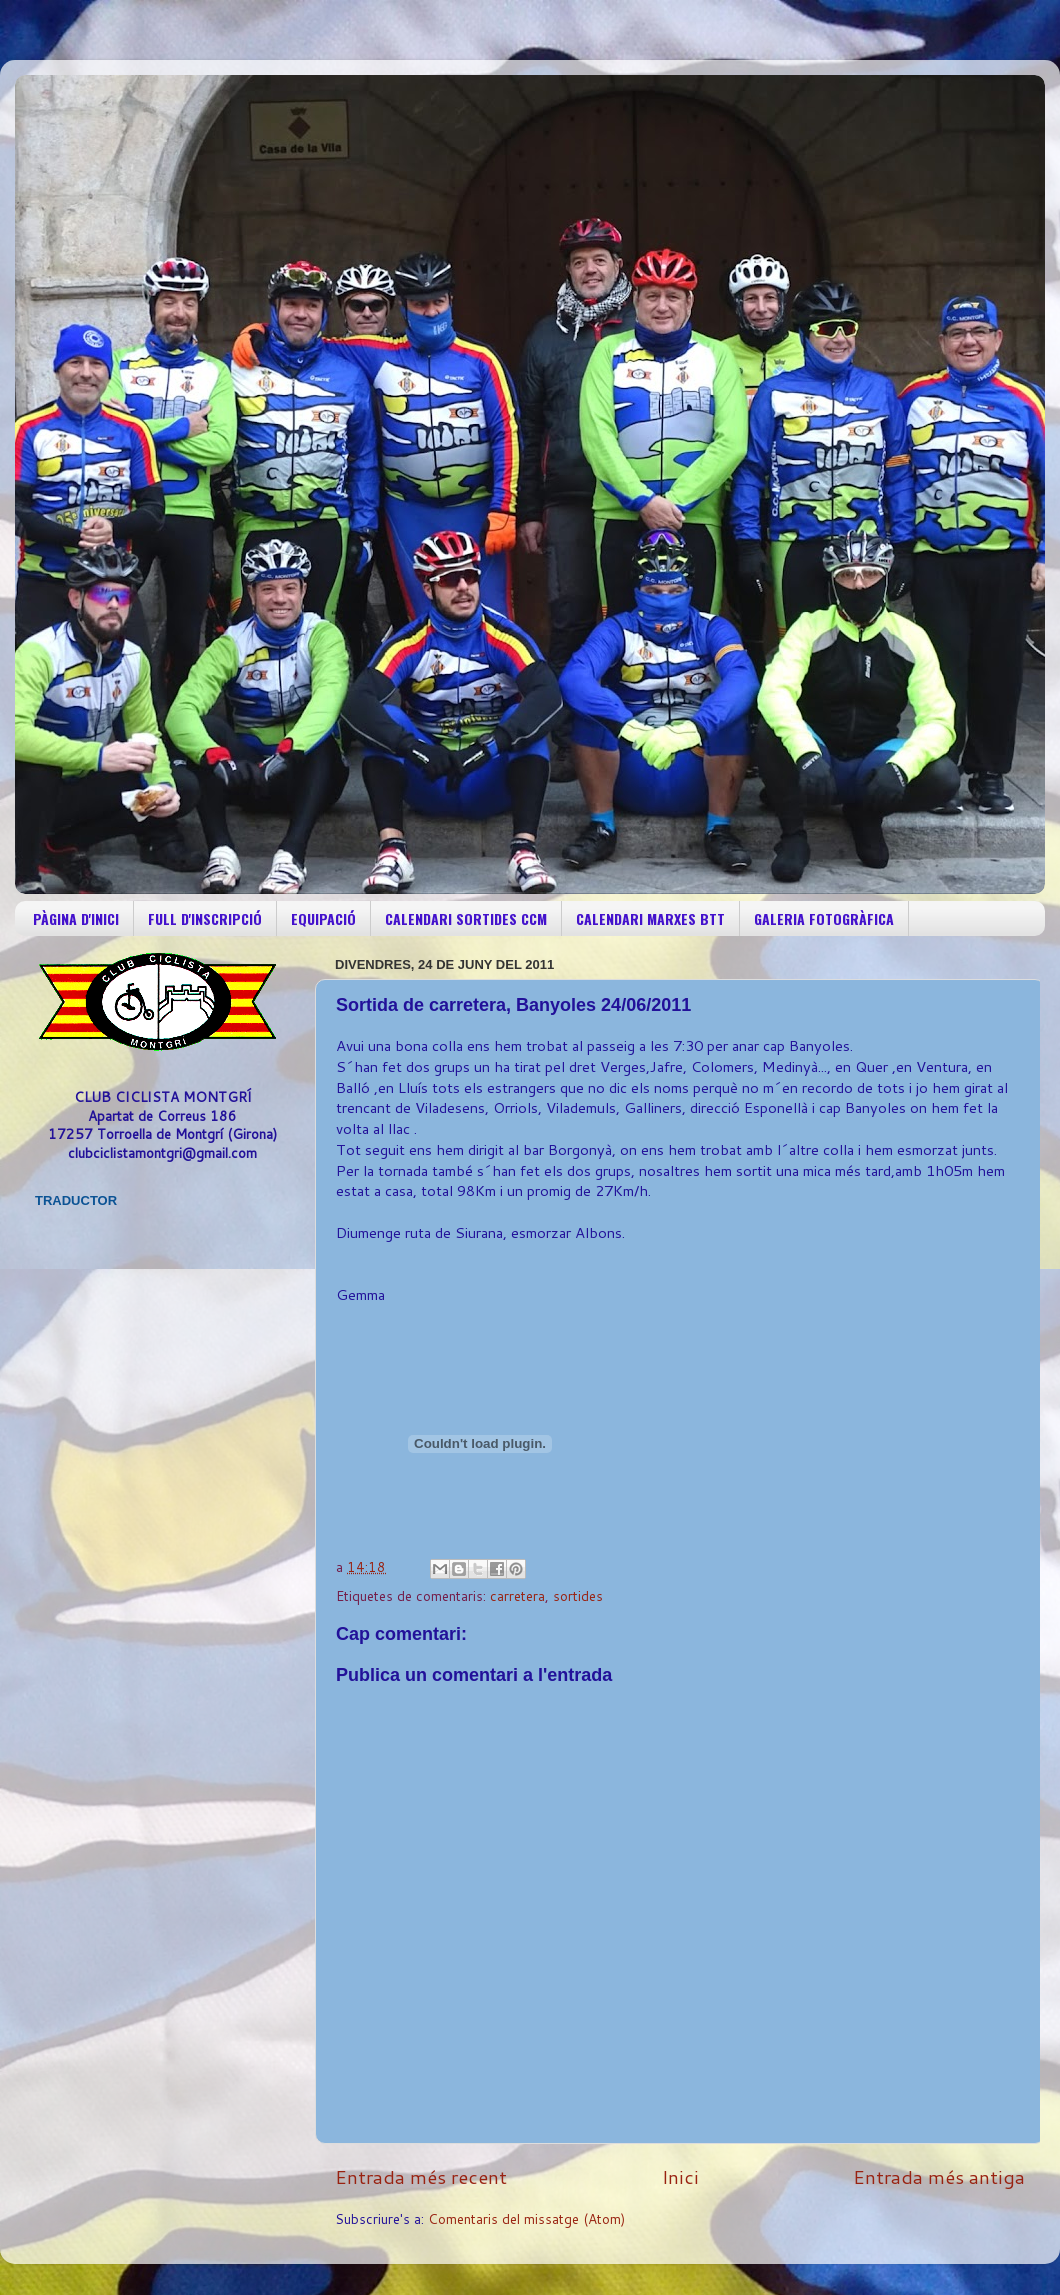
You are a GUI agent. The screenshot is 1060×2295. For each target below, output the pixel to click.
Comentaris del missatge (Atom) (526, 2218)
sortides (578, 1595)
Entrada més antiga (939, 2176)
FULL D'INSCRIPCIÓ (205, 918)
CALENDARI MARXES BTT (650, 918)
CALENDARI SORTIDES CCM (466, 918)
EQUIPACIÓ (323, 918)
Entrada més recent (421, 2176)
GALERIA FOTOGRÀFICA (824, 918)
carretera (517, 1595)
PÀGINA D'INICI (76, 918)
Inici (680, 2176)
